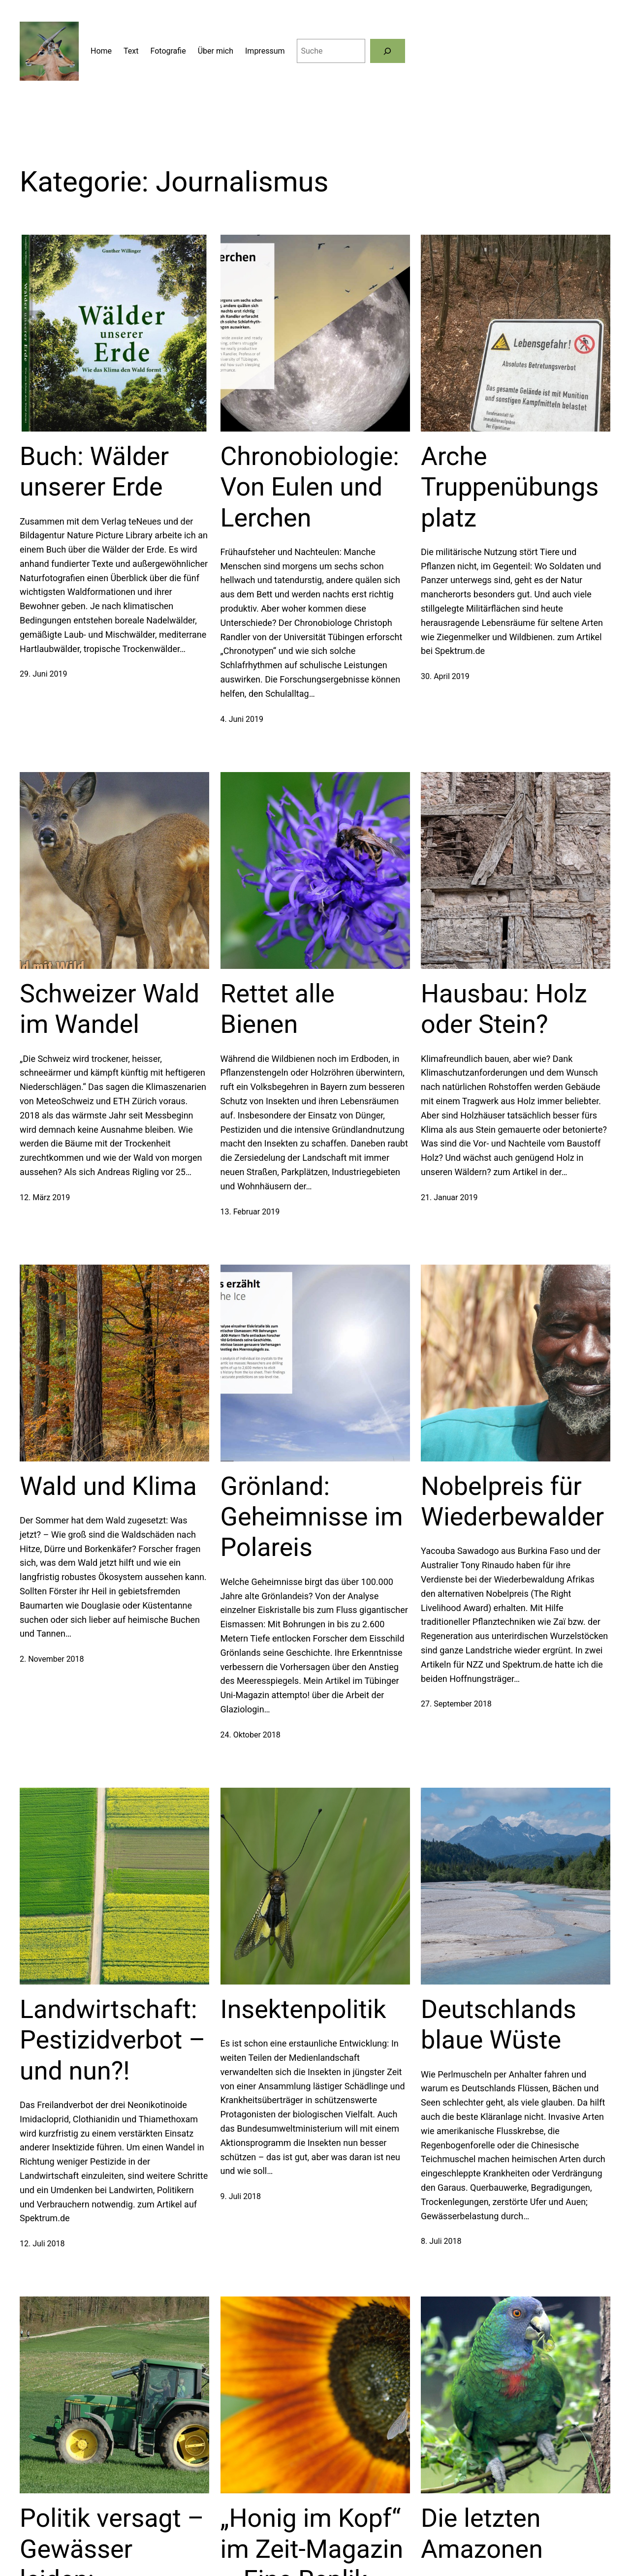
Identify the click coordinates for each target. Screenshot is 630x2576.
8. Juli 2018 (441, 2241)
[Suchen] (387, 51)
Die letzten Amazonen (482, 2533)
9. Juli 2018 (240, 2196)
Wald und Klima (108, 1486)
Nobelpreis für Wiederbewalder (512, 1501)
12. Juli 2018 (42, 2243)
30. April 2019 (445, 676)
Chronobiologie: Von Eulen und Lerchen (309, 487)
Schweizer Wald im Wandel (109, 1009)
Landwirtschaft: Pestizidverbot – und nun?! (112, 2040)
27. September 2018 (456, 1703)
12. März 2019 (45, 1197)
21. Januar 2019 (449, 1197)
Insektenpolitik (303, 2009)
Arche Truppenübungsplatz (509, 487)
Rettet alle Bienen (277, 1009)
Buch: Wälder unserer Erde (94, 471)
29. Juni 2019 (43, 674)
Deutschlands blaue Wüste (498, 2024)
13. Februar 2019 (250, 1211)
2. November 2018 (52, 1659)
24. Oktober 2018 (250, 1734)
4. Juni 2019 (242, 719)
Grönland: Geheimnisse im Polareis (311, 1517)
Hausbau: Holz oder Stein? (504, 1009)
